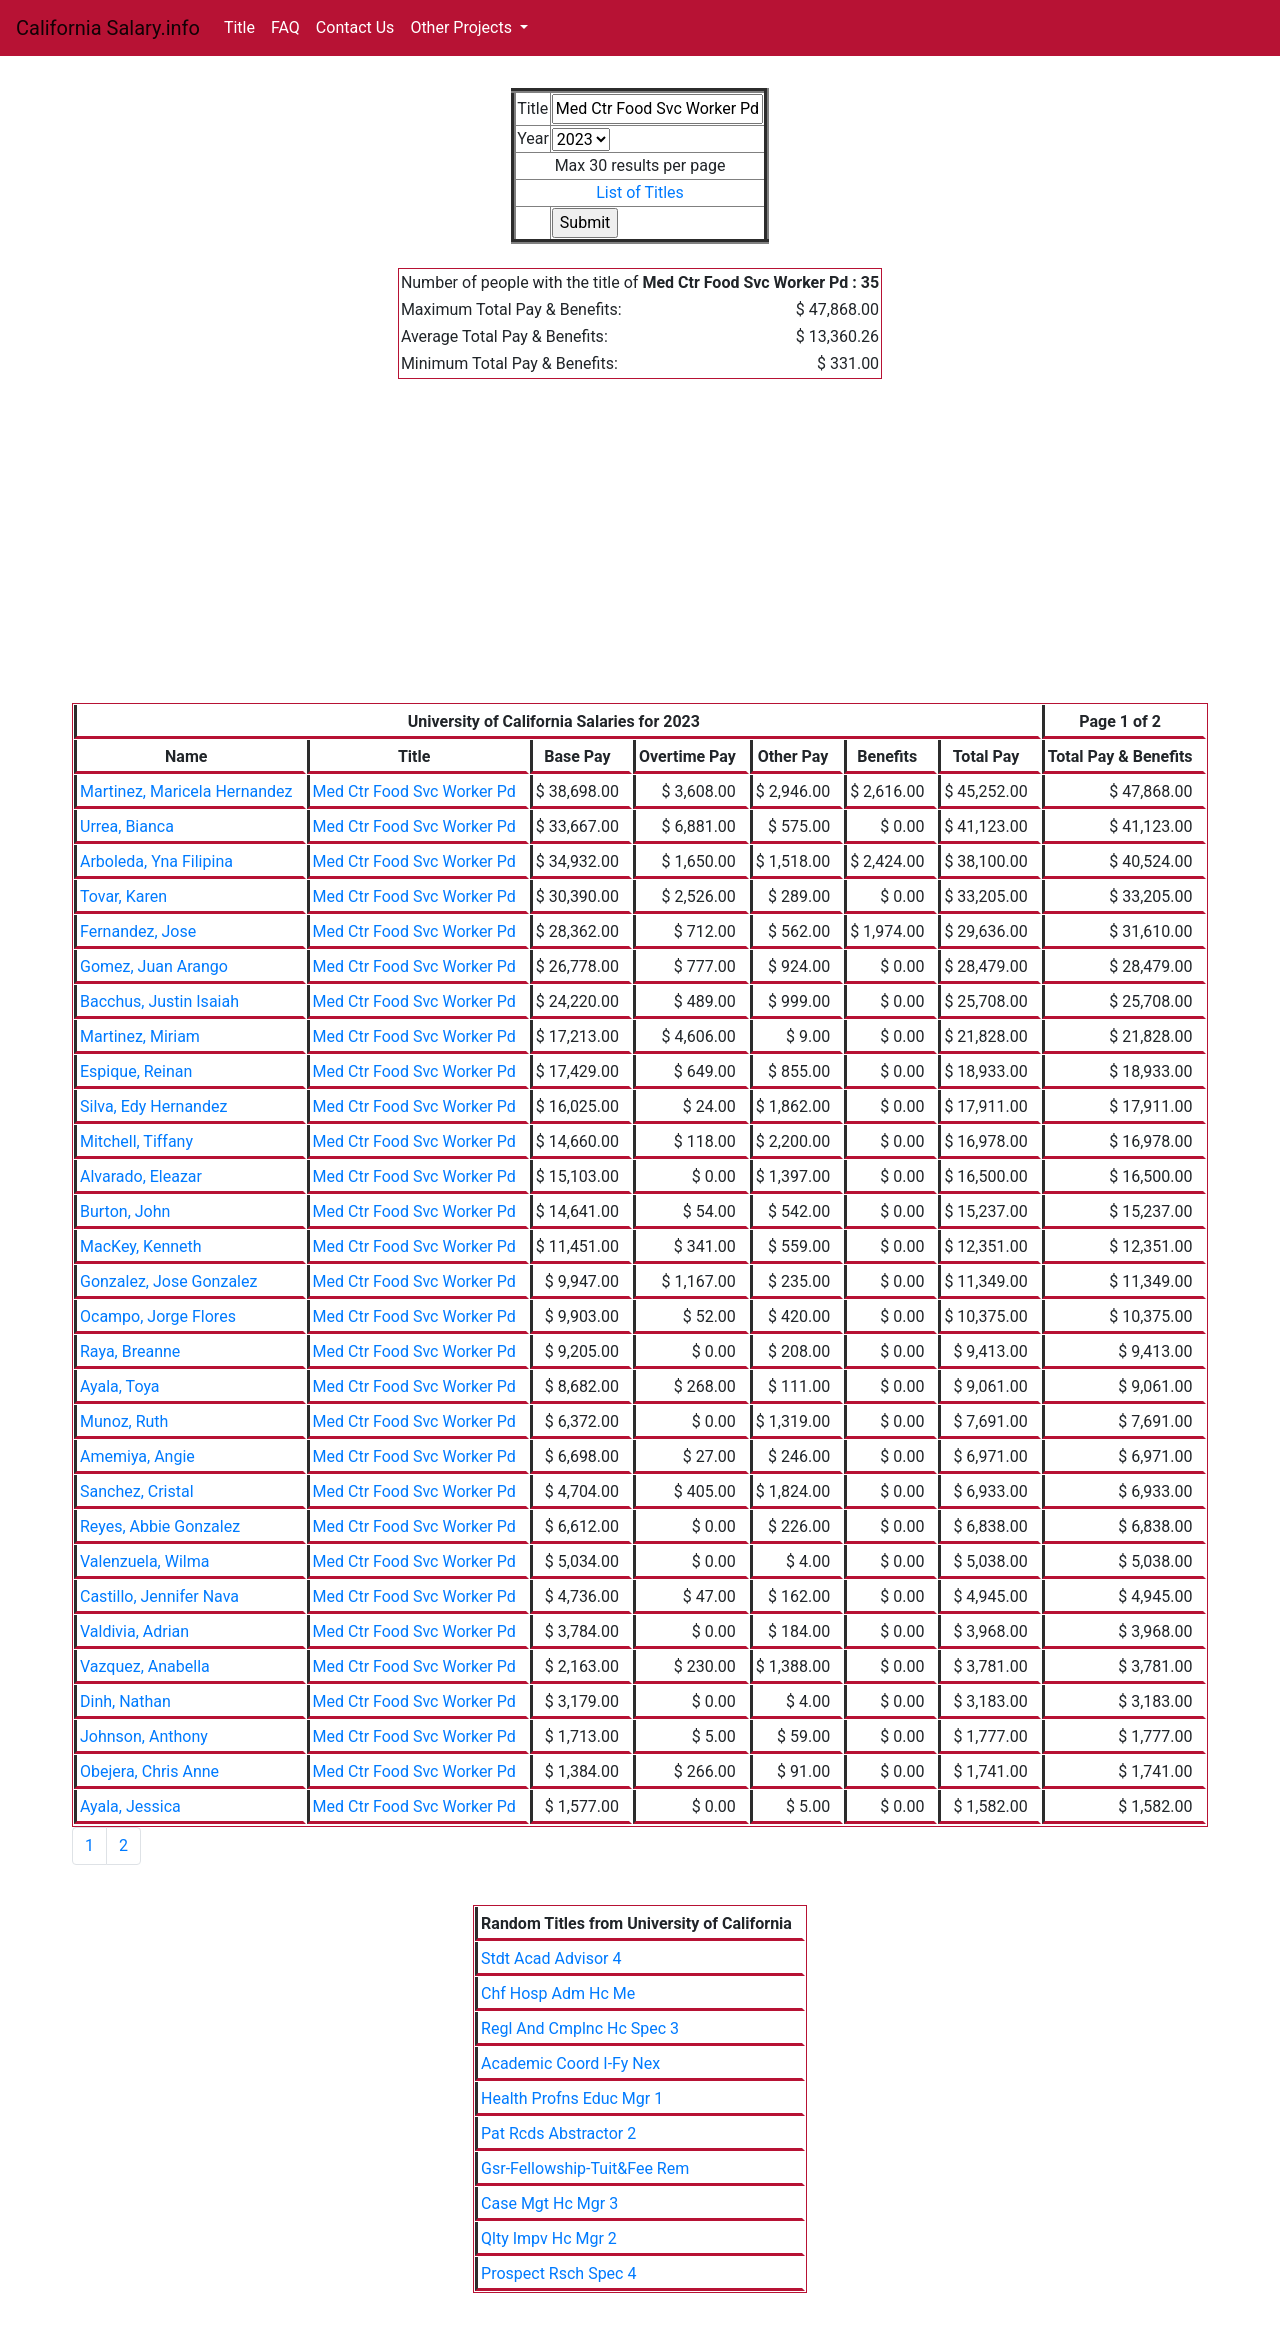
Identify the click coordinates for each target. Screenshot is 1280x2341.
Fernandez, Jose (138, 931)
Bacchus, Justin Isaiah (159, 1001)
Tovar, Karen (123, 896)
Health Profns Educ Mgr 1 (572, 2098)
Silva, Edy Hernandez (153, 1106)
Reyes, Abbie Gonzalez (160, 1526)
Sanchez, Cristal (137, 1491)
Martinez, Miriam (140, 1036)
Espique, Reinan (136, 1071)
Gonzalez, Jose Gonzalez (168, 1281)
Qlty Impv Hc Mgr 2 (549, 2238)
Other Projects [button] (463, 27)
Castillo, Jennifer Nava (159, 1596)
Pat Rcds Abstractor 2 (558, 2133)
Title (239, 27)
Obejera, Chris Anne (149, 1771)
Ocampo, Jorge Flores (158, 1316)
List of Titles (640, 192)
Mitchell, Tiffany (136, 1141)
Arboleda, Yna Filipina (156, 861)
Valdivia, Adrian (134, 1631)
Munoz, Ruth (124, 1421)
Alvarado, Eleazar (141, 1176)
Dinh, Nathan (125, 1701)
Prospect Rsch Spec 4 (558, 2273)
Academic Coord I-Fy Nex (570, 2063)
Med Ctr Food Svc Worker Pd (414, 791)
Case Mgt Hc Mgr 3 (549, 2203)
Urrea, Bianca (127, 826)
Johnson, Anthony (144, 1736)
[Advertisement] (640, 553)
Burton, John (125, 1211)
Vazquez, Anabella (145, 1666)
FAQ (285, 27)
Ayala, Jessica (130, 1806)
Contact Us (355, 27)
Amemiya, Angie (137, 1456)
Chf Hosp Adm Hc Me (558, 1993)
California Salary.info (108, 28)
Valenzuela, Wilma (144, 1561)
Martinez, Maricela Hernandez (186, 791)
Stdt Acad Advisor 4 (551, 1958)
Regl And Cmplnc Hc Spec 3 (580, 2028)
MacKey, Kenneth (141, 1246)
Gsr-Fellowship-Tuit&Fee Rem (585, 2168)
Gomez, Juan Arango (154, 966)
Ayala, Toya (120, 1386)
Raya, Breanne (130, 1351)
